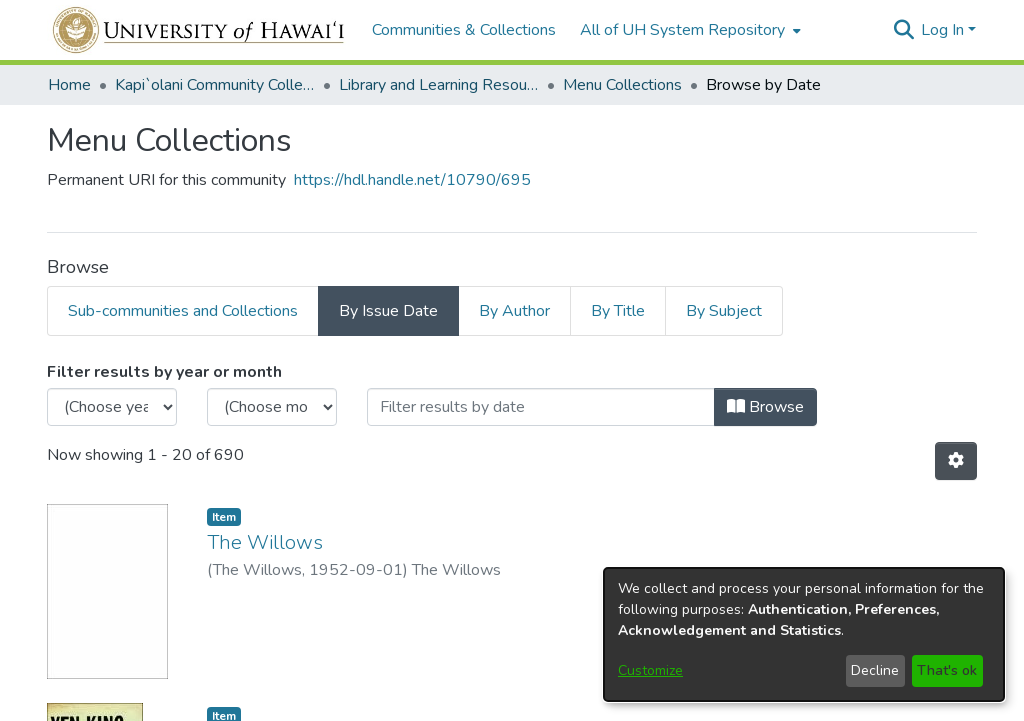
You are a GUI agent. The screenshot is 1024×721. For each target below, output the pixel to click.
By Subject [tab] (724, 311)
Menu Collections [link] (622, 85)
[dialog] (804, 634)
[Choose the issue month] (272, 407)
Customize (650, 670)
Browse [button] (765, 407)
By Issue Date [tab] (388, 311)
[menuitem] (688, 30)
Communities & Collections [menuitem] (464, 30)
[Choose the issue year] (112, 407)
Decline (875, 670)
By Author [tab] (514, 311)
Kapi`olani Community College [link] (215, 85)
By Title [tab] (618, 311)
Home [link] (69, 85)
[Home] (199, 30)
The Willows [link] (265, 542)
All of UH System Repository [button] (682, 30)
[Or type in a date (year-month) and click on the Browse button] (541, 407)
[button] (903, 30)
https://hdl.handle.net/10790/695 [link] (412, 180)
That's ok (947, 670)
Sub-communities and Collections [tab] (183, 311)
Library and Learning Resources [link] (439, 85)
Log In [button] (944, 30)
